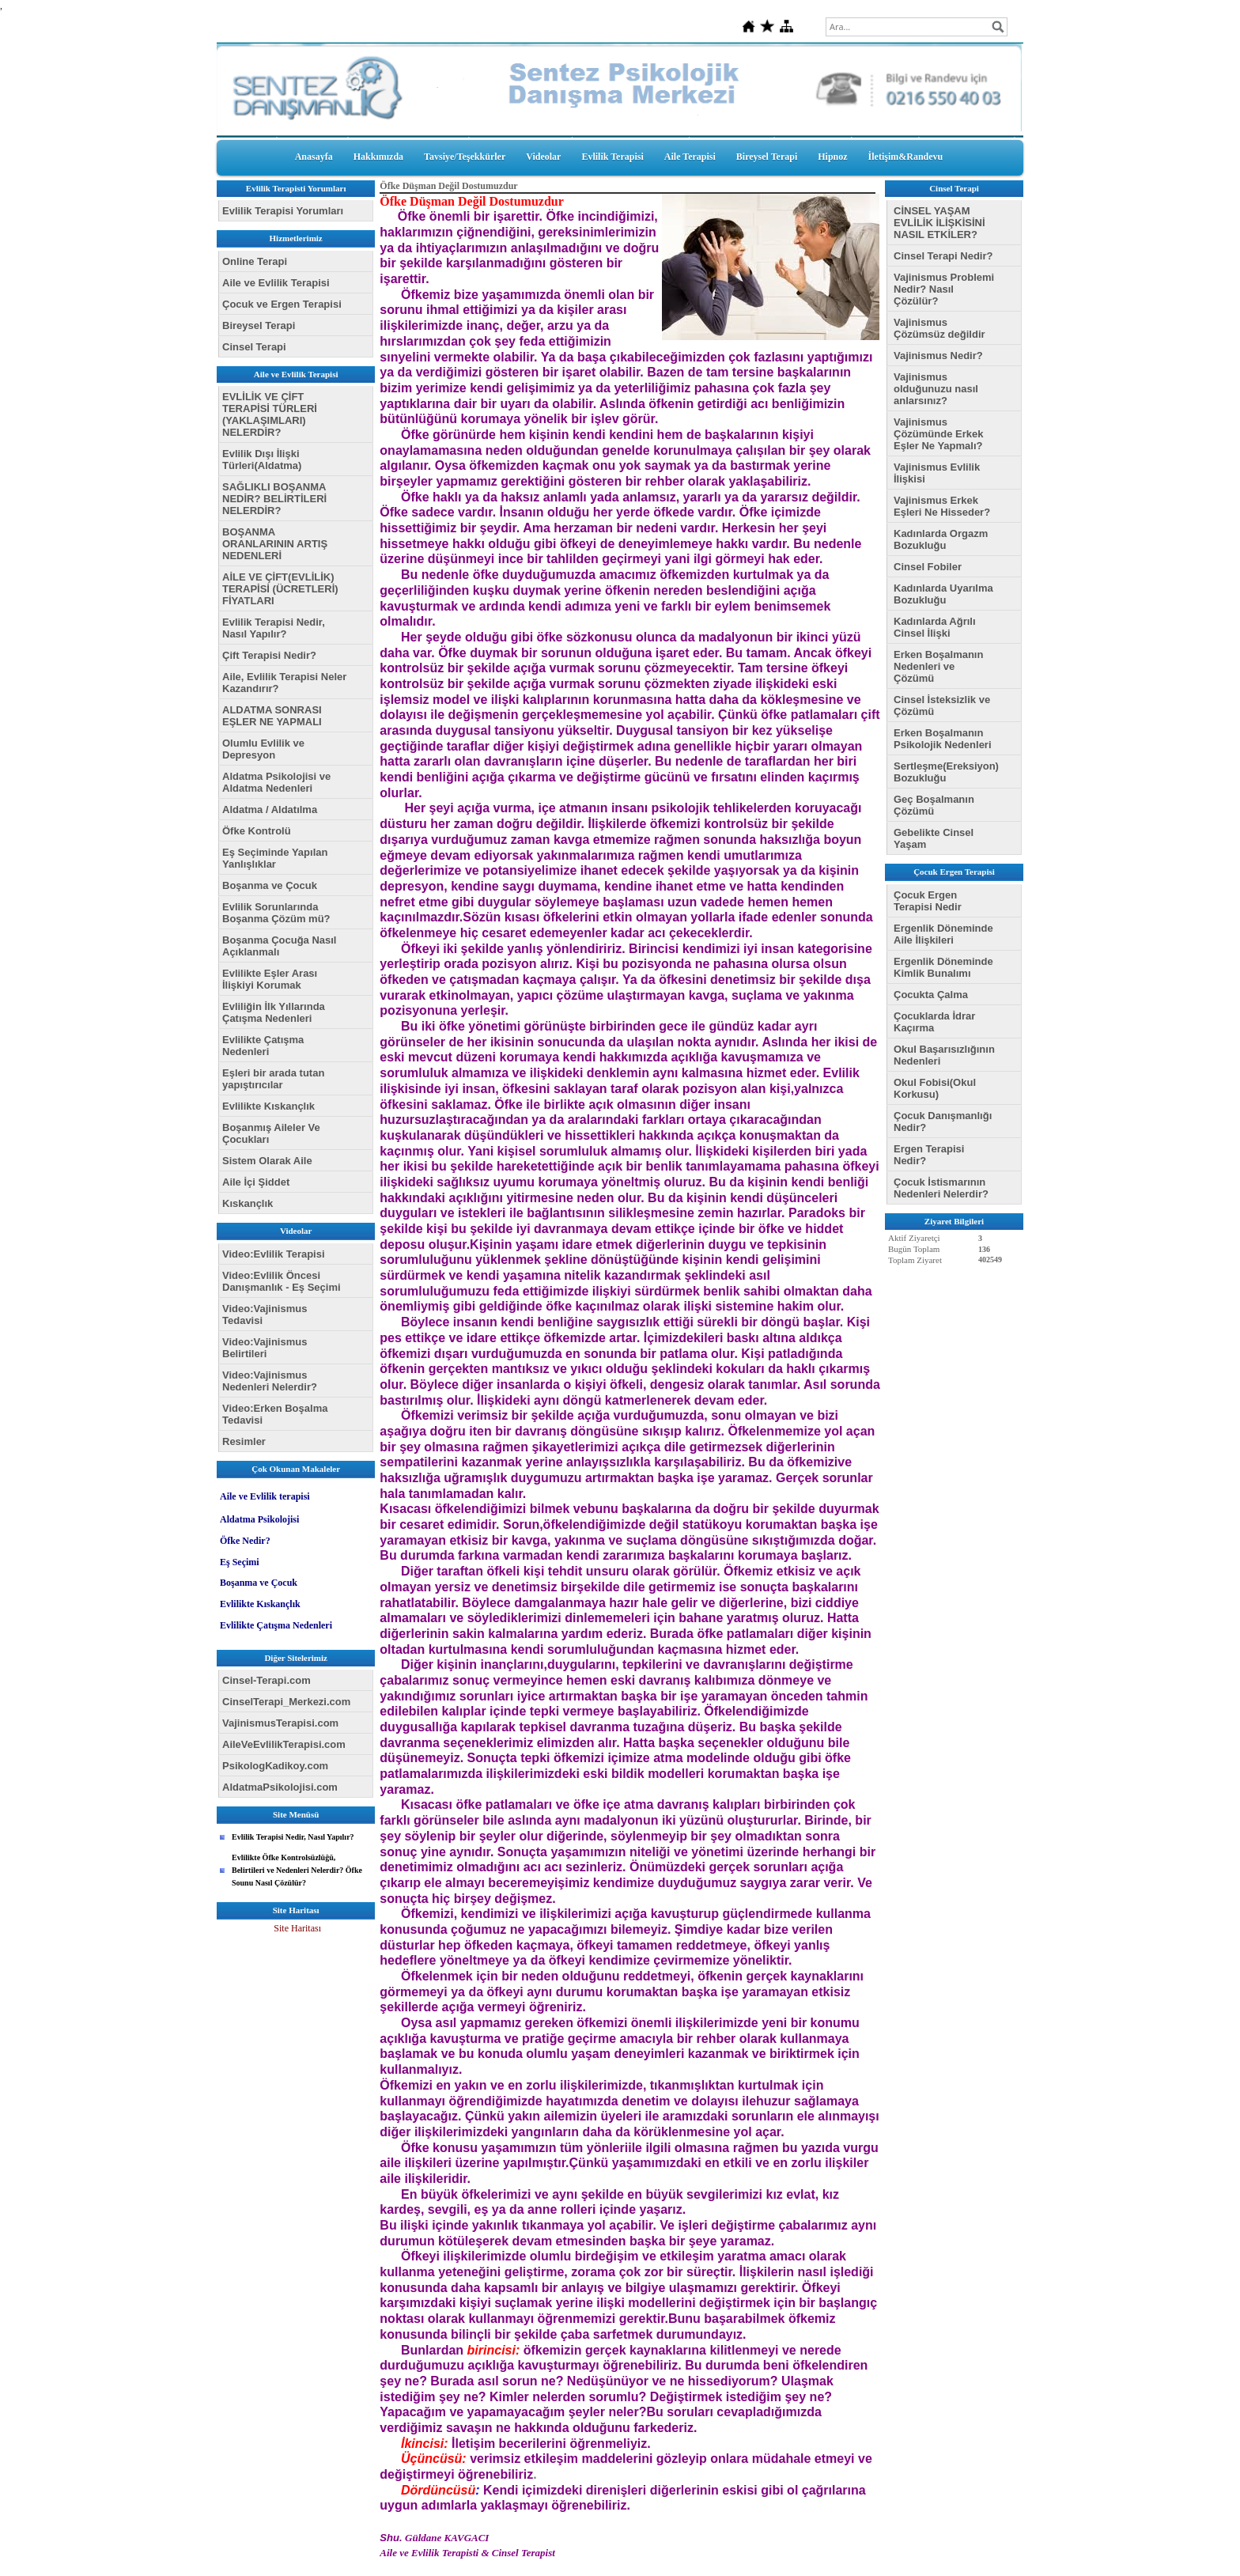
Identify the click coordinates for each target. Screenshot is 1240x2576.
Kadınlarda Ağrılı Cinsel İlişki (935, 627)
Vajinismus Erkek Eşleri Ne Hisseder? (942, 506)
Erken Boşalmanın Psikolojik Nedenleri (943, 739)
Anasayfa (314, 156)
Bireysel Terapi (766, 156)
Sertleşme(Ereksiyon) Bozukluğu (946, 772)
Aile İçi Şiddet (255, 1182)
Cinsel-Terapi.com (266, 1680)
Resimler (244, 1441)
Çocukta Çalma (931, 995)
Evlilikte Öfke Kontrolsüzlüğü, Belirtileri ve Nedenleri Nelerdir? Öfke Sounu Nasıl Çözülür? (297, 1869)
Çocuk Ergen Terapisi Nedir (928, 901)
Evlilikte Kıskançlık (268, 1106)
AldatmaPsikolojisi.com (280, 1787)
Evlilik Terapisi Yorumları (282, 211)
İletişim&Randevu (905, 156)
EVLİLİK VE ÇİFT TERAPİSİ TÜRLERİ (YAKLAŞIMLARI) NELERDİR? (269, 414)
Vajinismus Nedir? (938, 355)
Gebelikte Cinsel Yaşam (933, 838)
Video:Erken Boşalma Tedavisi (274, 1414)
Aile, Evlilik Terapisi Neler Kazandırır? (284, 682)
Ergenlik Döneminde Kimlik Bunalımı (943, 967)
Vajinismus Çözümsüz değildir (939, 328)
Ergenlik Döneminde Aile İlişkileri (943, 934)
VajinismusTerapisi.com (280, 1723)
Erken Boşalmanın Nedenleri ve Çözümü (938, 666)
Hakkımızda (378, 156)
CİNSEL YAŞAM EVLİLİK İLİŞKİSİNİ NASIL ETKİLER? (939, 222)
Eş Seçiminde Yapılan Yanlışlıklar (274, 858)
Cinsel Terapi (254, 347)
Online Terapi (254, 261)
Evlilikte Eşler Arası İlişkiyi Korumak (269, 979)
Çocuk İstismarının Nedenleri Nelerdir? (941, 1188)
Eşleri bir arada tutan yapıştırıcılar (273, 1079)
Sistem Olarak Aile (267, 1161)
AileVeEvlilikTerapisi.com (284, 1744)
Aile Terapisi (690, 156)
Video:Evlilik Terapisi (273, 1254)
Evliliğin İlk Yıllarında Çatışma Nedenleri (273, 1012)
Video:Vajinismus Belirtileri (264, 1348)
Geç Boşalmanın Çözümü (934, 805)
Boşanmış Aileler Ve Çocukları (271, 1133)
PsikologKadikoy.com (275, 1766)
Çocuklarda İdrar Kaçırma (934, 1022)
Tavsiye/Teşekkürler (464, 156)
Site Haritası (297, 1928)
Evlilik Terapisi (612, 156)
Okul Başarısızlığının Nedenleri (944, 1055)
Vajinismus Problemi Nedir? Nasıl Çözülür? (944, 289)
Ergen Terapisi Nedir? (929, 1155)
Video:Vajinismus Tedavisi (264, 1314)
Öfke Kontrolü (256, 831)
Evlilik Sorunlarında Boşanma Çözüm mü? (276, 913)
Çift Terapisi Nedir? (269, 655)
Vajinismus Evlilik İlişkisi (937, 473)
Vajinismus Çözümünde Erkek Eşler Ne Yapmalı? (938, 434)
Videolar (543, 156)
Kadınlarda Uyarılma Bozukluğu (943, 594)
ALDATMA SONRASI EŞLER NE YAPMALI (272, 716)
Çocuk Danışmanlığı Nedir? (943, 1121)
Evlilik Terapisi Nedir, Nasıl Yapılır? (273, 628)
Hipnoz (832, 156)
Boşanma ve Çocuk (269, 885)
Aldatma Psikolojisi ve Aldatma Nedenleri (276, 782)
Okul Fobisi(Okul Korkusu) (935, 1088)
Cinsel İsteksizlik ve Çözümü (942, 705)
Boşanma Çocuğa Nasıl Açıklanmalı (279, 946)
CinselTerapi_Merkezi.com (286, 1702)
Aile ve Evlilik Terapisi (276, 283)
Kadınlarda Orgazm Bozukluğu (941, 539)
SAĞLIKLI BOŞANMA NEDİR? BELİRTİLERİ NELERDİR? (274, 498)
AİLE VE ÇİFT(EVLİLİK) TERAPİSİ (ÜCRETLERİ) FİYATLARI (280, 589)
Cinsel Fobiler (928, 567)
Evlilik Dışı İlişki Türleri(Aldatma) (261, 459)
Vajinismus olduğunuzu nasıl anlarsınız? (936, 389)
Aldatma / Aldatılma (269, 809)
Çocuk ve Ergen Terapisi (282, 304)
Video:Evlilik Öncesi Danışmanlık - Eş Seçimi (281, 1281)
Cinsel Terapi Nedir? (943, 256)
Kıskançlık (247, 1203)
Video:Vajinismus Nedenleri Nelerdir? (269, 1381)
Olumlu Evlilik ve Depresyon (263, 749)
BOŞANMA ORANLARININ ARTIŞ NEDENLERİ (274, 544)
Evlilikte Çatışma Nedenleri (263, 1045)
